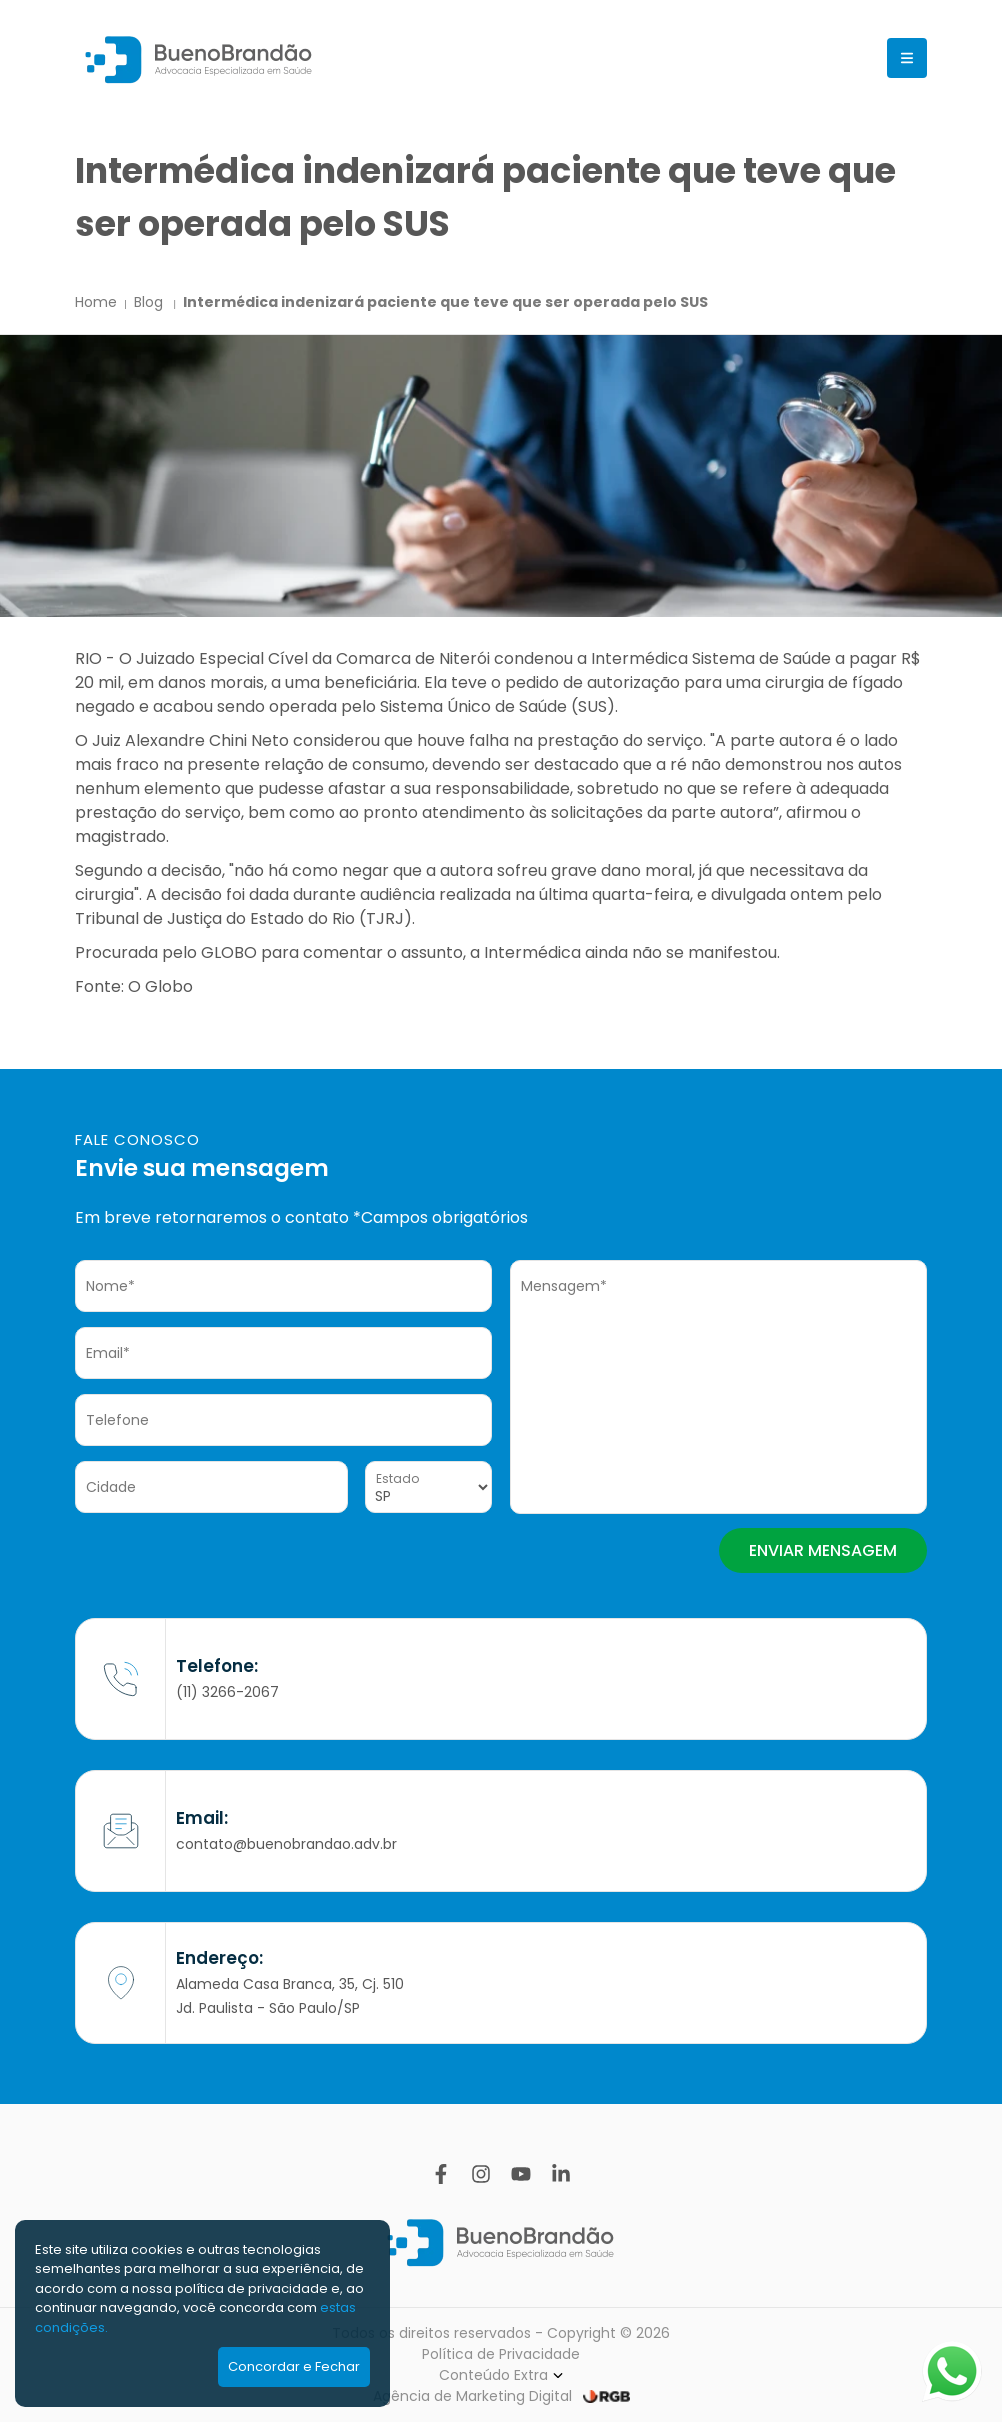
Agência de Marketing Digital (472, 2396)
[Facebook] (441, 2174)
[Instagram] (481, 2174)
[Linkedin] (561, 2174)
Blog (150, 302)
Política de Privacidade (501, 2354)
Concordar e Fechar (294, 2366)
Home (96, 302)
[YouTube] (521, 2174)
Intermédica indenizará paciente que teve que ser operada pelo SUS (445, 302)
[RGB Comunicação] (606, 2396)
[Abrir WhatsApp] (952, 2371)
